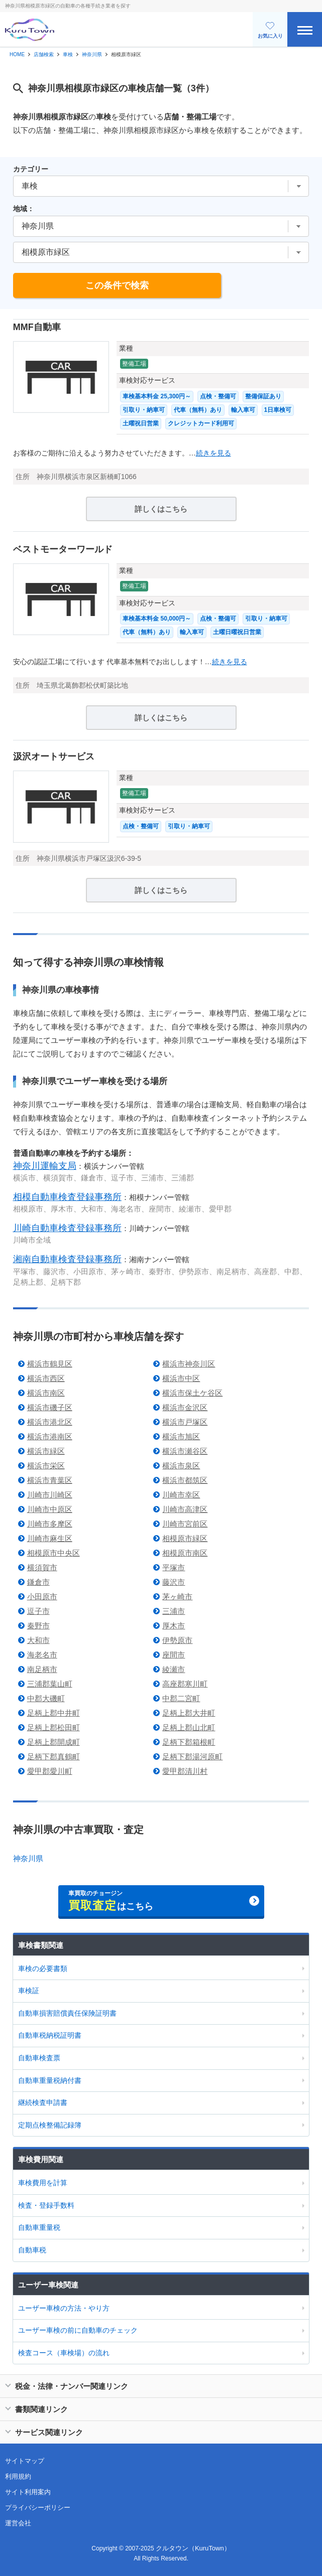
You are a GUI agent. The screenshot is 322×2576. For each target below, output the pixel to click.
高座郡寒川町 (184, 1684)
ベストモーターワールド (63, 549)
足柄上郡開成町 (53, 1742)
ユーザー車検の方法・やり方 (64, 2308)
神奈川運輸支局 (44, 1166)
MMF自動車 (37, 327)
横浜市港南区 (49, 1436)
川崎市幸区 (181, 1494)
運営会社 (18, 2523)
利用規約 (18, 2476)
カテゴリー (30, 169)
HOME (17, 54)
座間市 (173, 1654)
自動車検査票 (39, 2058)
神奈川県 (92, 54)
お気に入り (270, 30)
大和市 (38, 1640)
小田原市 (42, 1596)
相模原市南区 (184, 1553)
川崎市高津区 (184, 1509)
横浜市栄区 (46, 1465)
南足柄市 (42, 1669)
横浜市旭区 (181, 1436)
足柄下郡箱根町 (188, 1742)
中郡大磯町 (46, 1698)
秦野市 (38, 1625)
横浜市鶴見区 (49, 1363)
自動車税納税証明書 (49, 2035)
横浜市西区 (46, 1378)
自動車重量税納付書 (49, 2080)
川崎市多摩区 (49, 1524)
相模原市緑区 (184, 1538)
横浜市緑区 (46, 1451)
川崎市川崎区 (49, 1494)
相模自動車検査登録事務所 (67, 1197)
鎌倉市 (38, 1582)
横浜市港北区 (49, 1422)
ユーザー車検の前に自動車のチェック (78, 2330)
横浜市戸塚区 (184, 1422)
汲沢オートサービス (53, 756)
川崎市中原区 (49, 1509)
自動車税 (32, 2250)
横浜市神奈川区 (188, 1363)
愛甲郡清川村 (184, 1771)
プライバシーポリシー (37, 2507)
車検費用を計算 (42, 2183)
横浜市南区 (46, 1393)
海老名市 (42, 1654)
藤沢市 (173, 1582)
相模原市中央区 (53, 1553)
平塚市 (173, 1567)
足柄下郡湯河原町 (192, 1756)
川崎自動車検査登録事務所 (67, 1228)
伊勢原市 (177, 1640)
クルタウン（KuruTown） (193, 2548)
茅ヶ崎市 (177, 1596)
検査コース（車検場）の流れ (64, 2353)
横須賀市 (42, 1567)
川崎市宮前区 (184, 1524)
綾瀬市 (173, 1669)
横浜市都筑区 (184, 1480)
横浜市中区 (181, 1378)
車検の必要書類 (42, 1968)
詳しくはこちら (161, 509)
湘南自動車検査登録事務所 (67, 1259)
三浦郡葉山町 (49, 1684)
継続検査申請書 (42, 2102)
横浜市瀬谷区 (184, 1451)
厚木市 (173, 1625)
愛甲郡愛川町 (49, 1771)
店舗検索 (44, 54)
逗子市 (38, 1611)
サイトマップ (24, 2461)
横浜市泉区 (181, 1465)
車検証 (28, 1991)
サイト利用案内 (28, 2492)
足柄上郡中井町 (53, 1713)
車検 (68, 54)
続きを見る (213, 453)
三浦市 (173, 1611)
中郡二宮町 (181, 1698)
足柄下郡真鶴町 (53, 1756)
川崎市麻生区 (49, 1538)
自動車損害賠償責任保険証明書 (67, 2013)
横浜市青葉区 (49, 1480)
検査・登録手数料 (46, 2205)
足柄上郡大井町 (188, 1713)
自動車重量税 (39, 2227)
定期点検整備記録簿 (49, 2125)
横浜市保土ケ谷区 (192, 1393)
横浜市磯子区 (49, 1407)
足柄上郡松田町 (53, 1727)
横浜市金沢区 (184, 1407)
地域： (23, 209)
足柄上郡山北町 (188, 1727)
